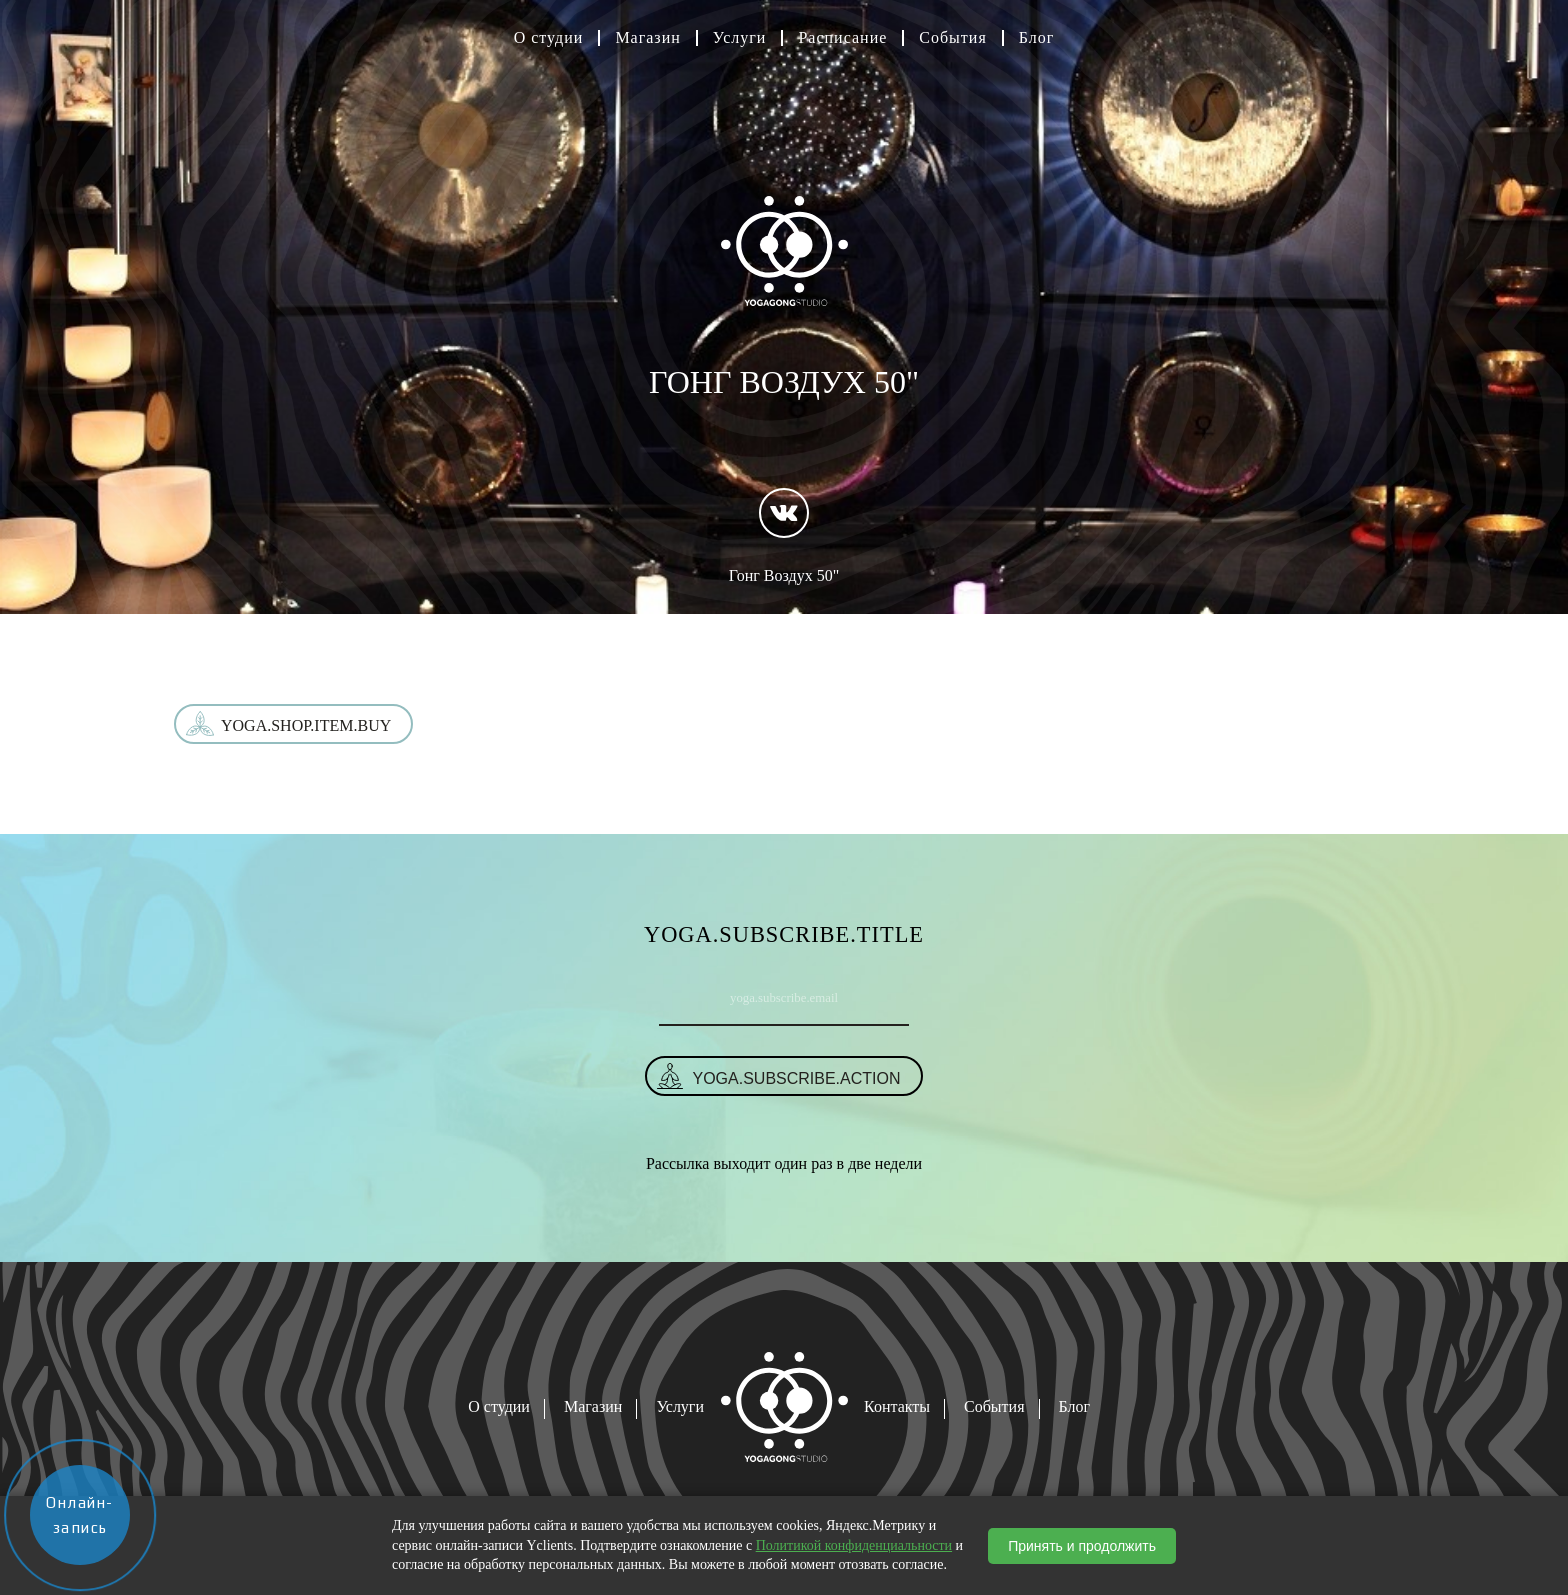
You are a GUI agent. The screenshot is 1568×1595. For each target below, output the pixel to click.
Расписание (842, 38)
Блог (1037, 38)
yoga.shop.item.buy (306, 725)
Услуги (740, 38)
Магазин (647, 38)
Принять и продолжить (1082, 1546)
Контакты (897, 1406)
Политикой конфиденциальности (854, 1545)
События (952, 38)
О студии (549, 38)
